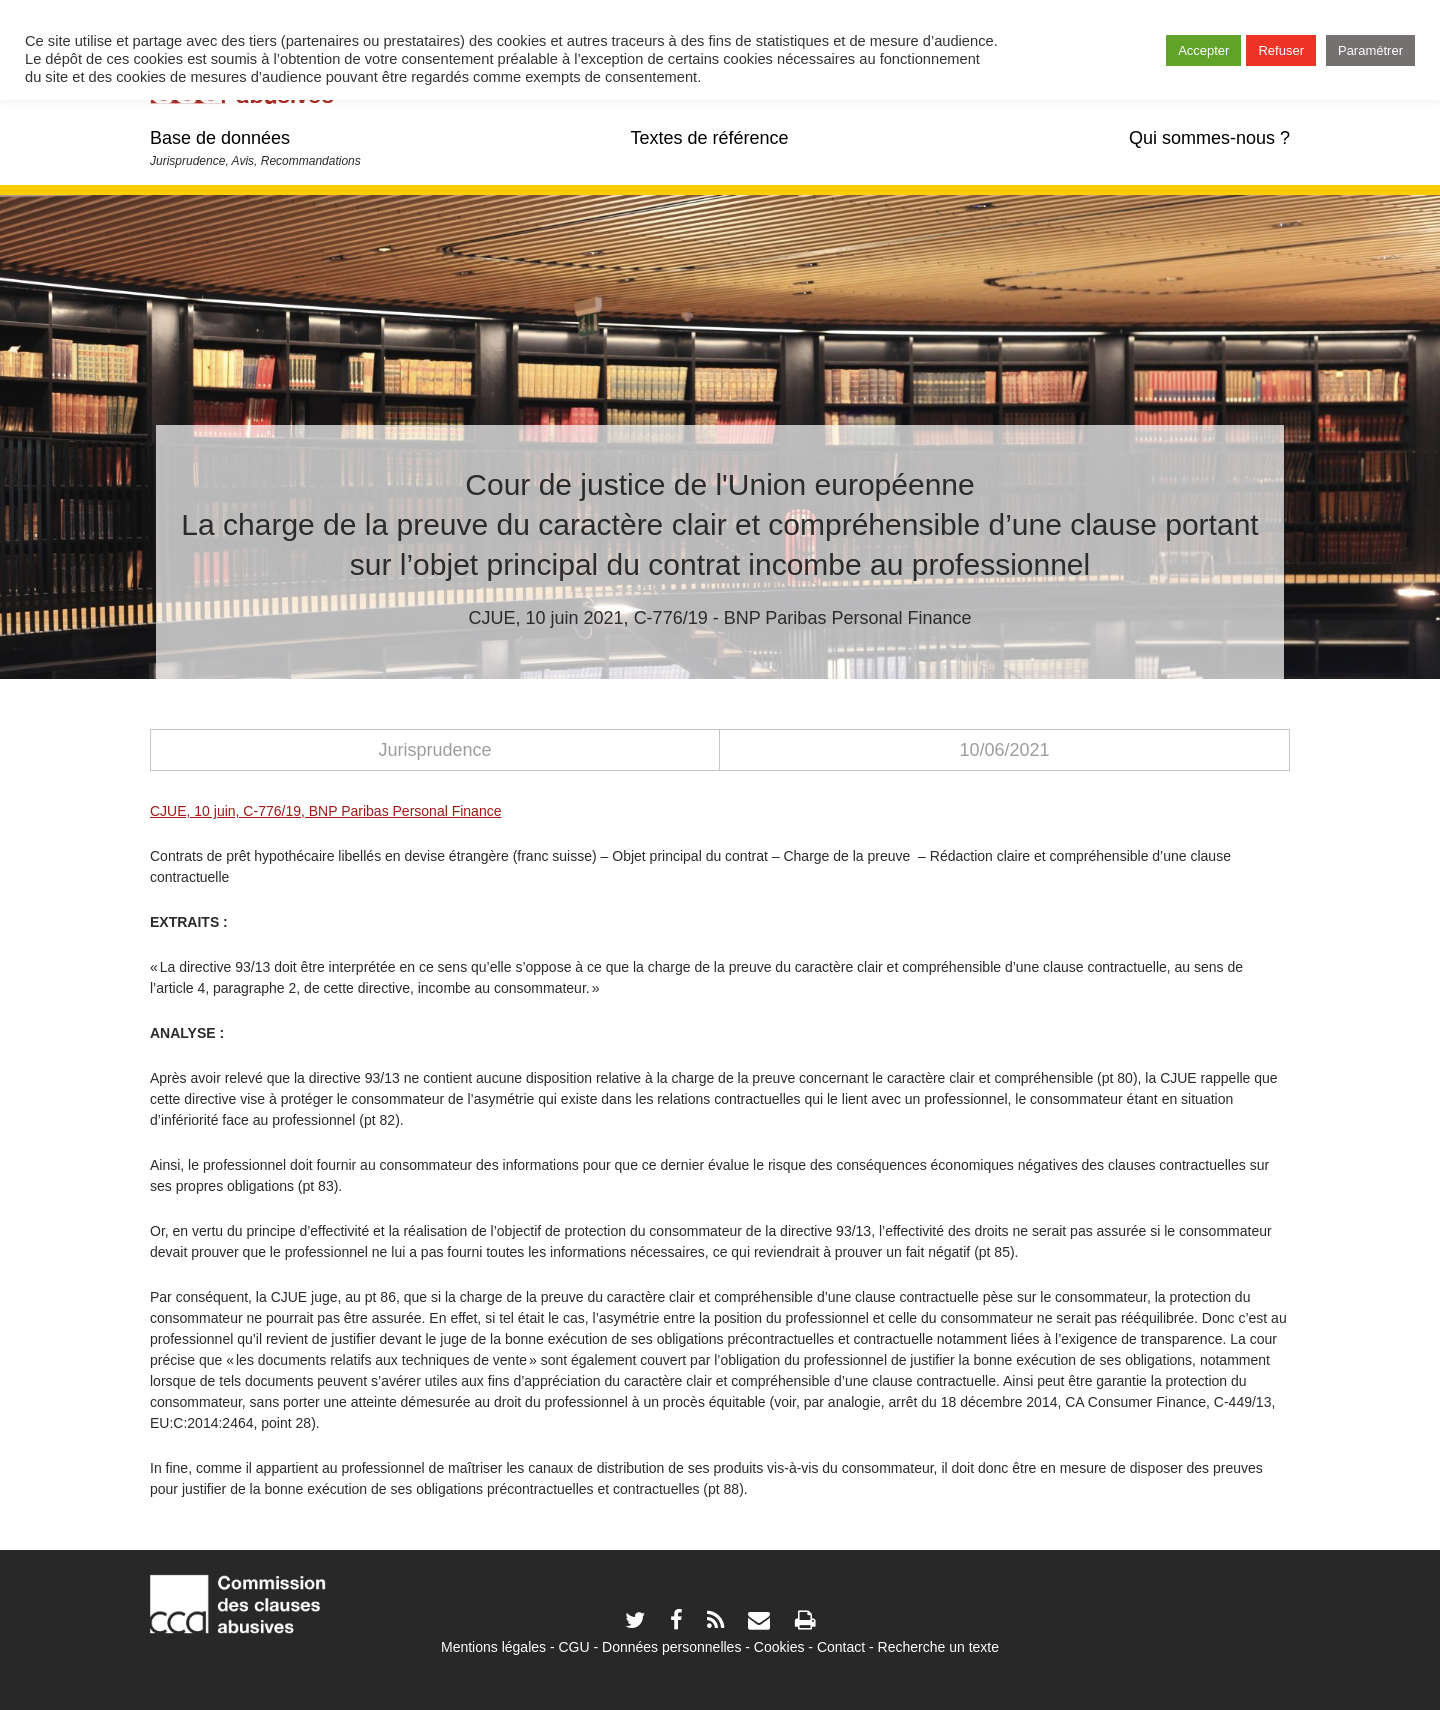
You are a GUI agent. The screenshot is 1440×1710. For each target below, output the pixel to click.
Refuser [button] (1281, 50)
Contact (841, 1647)
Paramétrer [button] (1370, 50)
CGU (574, 1647)
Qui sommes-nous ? (1209, 138)
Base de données (220, 138)
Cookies (779, 1647)
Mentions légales (493, 1647)
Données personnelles (671, 1647)
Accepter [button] (1203, 50)
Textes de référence (709, 138)
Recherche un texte (938, 1647)
